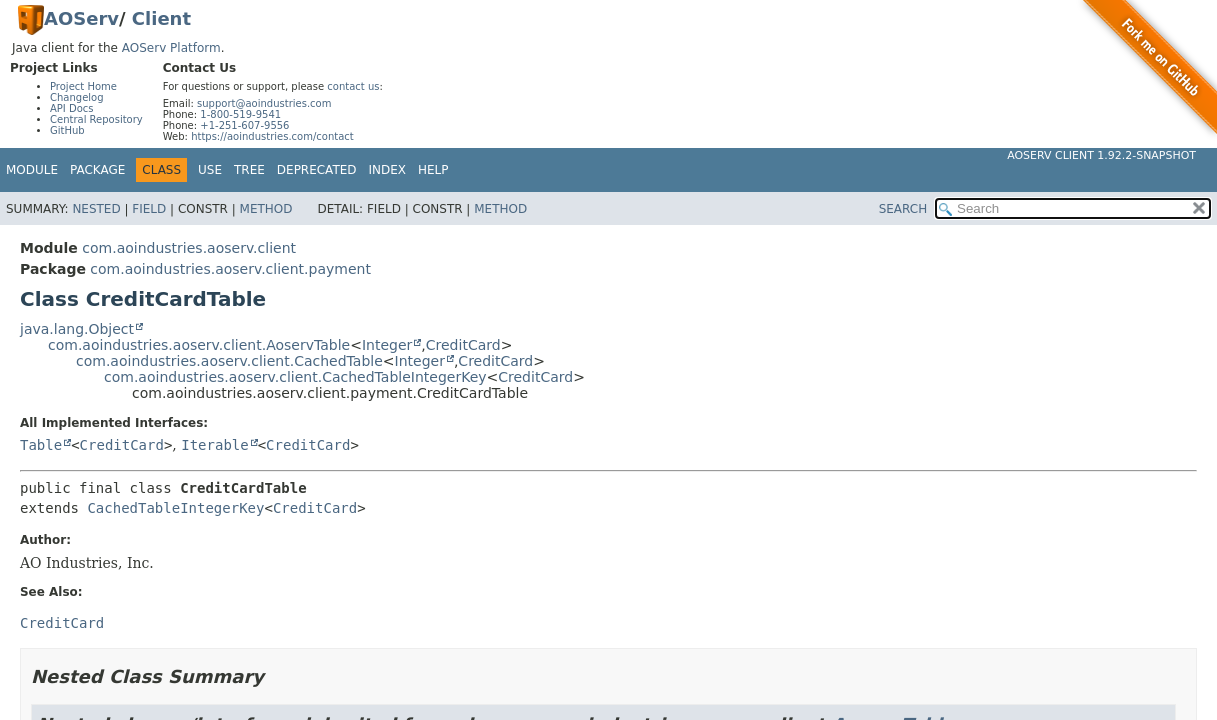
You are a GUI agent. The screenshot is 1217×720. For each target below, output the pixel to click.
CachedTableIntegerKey (175, 508)
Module (32, 170)
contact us (353, 86)
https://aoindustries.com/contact (272, 136)
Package (97, 170)
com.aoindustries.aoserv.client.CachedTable (229, 361)
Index (388, 170)
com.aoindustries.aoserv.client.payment (230, 269)
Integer (387, 345)
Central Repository (96, 119)
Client (161, 18)
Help (433, 170)
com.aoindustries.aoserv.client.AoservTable (199, 345)
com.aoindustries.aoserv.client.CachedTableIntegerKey (295, 377)
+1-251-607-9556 (244, 125)
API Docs (72, 108)
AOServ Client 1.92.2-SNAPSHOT (1101, 155)
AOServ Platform (171, 48)
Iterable (214, 445)
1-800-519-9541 (240, 114)
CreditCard (463, 345)
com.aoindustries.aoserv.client (189, 248)
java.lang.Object (77, 329)
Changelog (77, 97)
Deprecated (317, 170)
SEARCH (903, 209)
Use (210, 170)
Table (41, 445)
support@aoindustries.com (264, 103)
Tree (249, 170)
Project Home (83, 86)
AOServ (81, 18)
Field (149, 209)
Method (266, 209)
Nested (96, 209)
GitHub (67, 130)
